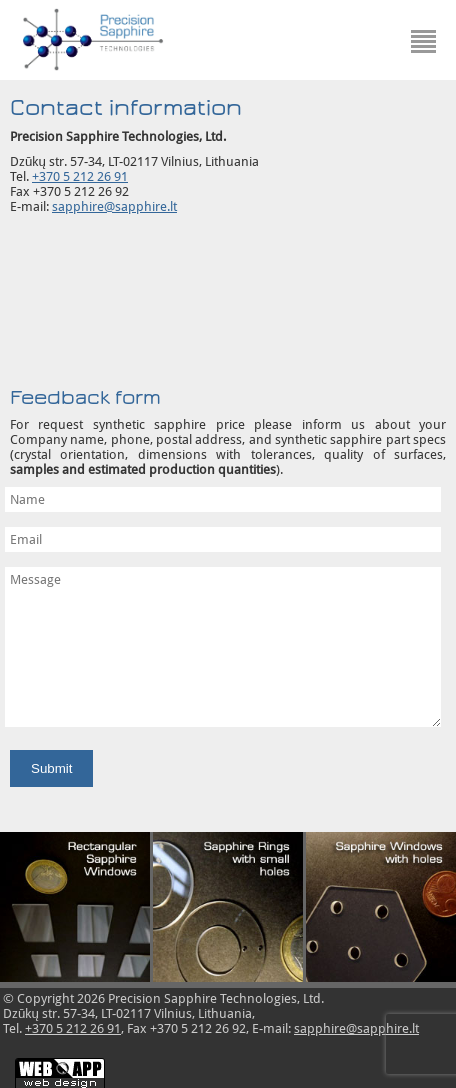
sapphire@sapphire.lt (114, 206)
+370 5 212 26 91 (80, 176)
